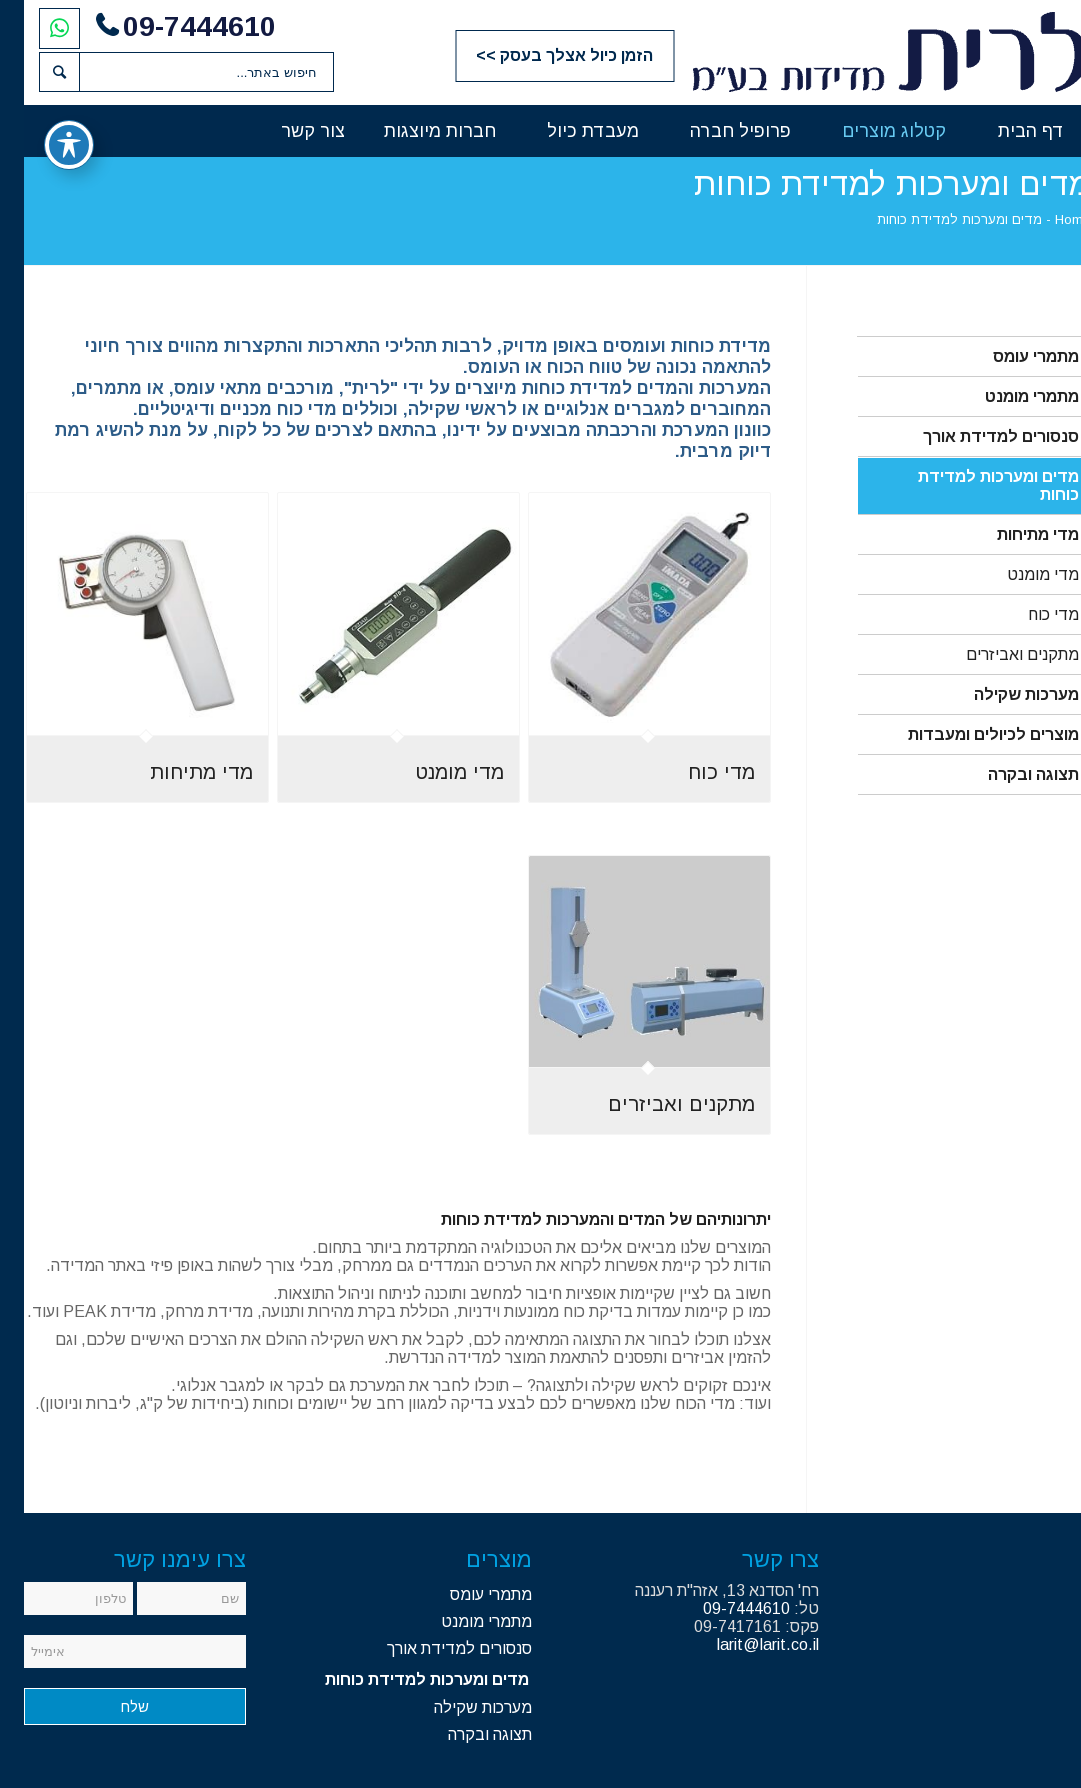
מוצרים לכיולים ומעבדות (969, 734)
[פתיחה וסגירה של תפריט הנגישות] (45, 145)
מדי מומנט (1019, 574)
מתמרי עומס (1012, 356)
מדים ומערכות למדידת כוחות (974, 485)
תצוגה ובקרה (1009, 774)
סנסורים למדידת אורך (977, 436)
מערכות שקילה (1002, 694)
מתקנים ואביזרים (998, 654)
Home (1048, 219)
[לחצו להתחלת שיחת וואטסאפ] (35, 28)
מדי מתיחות (1014, 534)
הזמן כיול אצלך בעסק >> (540, 55)
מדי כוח (1029, 614)
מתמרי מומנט (1008, 396)
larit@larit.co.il (744, 1644)
